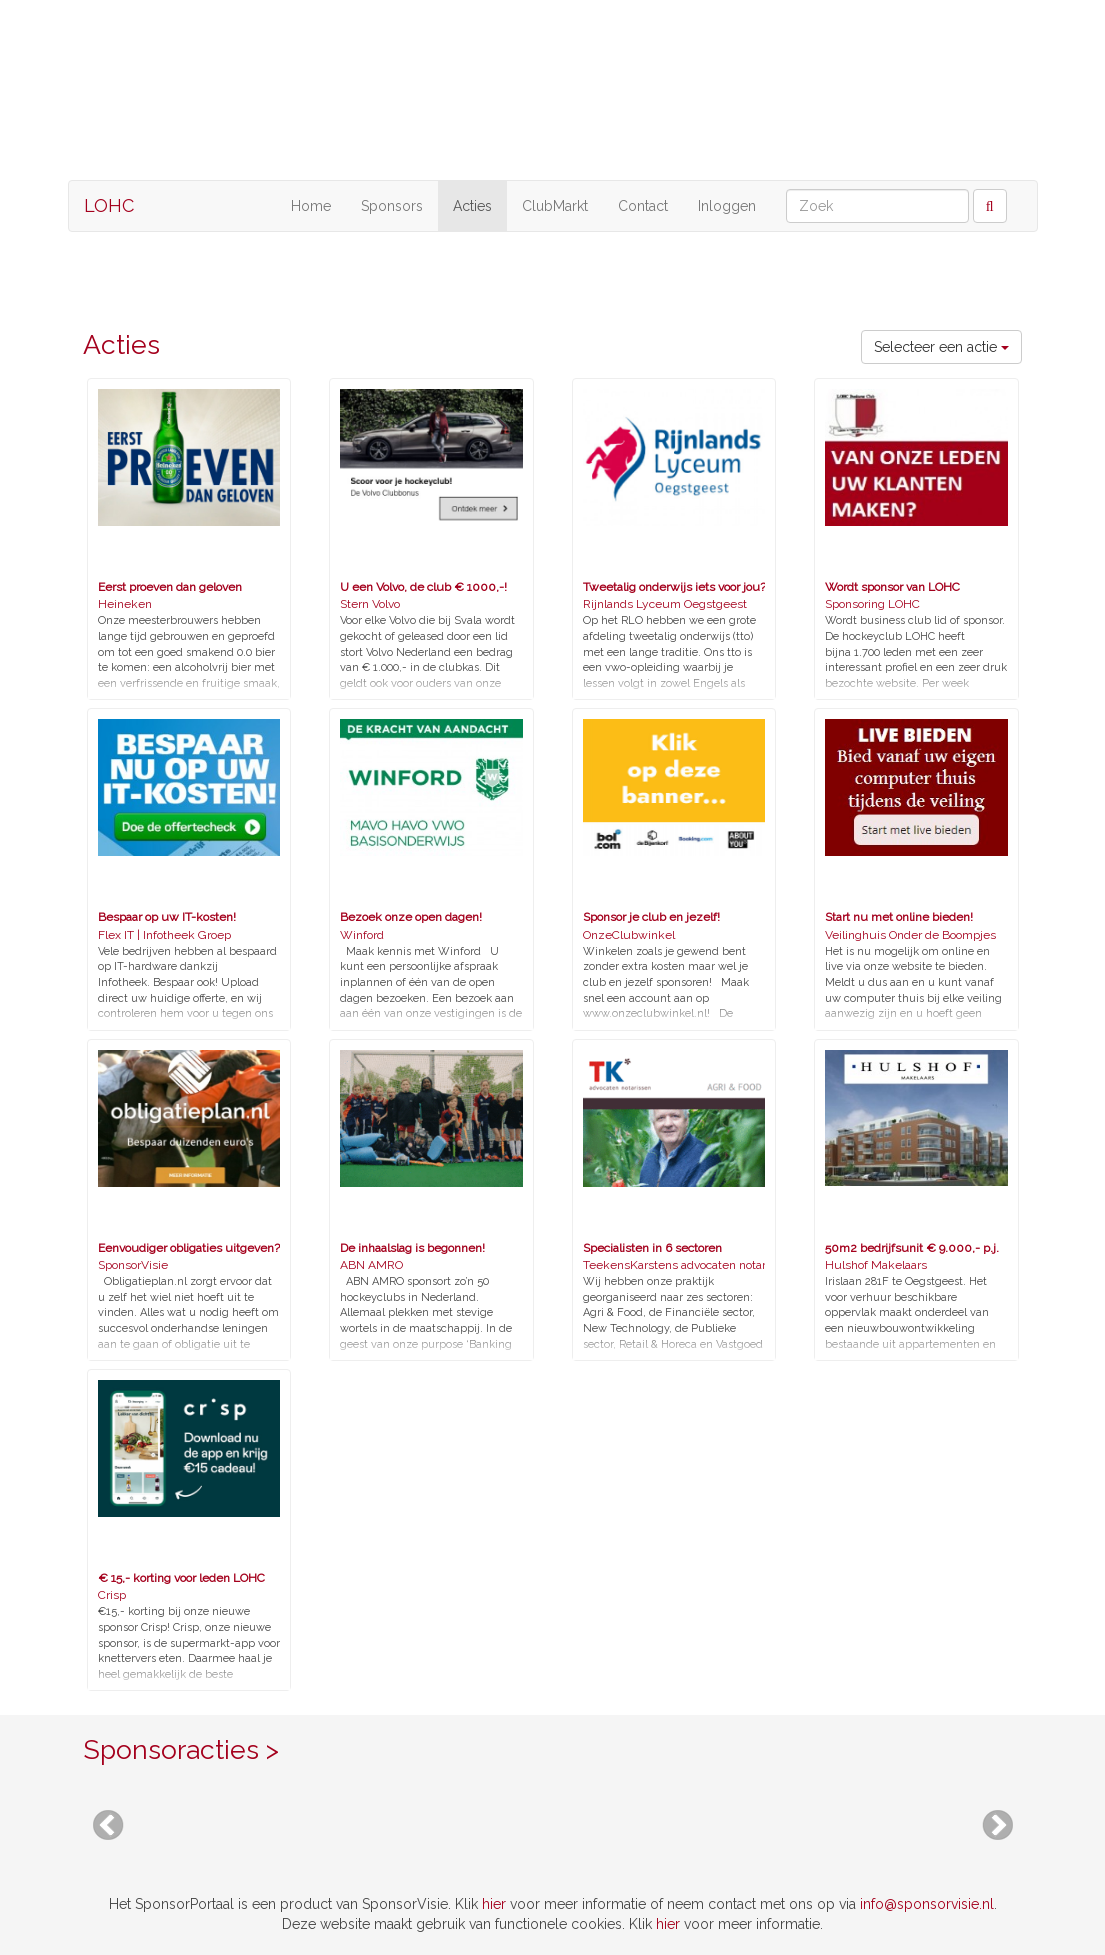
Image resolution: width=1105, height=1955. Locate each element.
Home (311, 206)
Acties (472, 206)
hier (494, 1904)
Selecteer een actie (941, 347)
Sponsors (392, 206)
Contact (643, 206)
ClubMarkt (555, 206)
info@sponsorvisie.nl (927, 1904)
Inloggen (727, 206)
